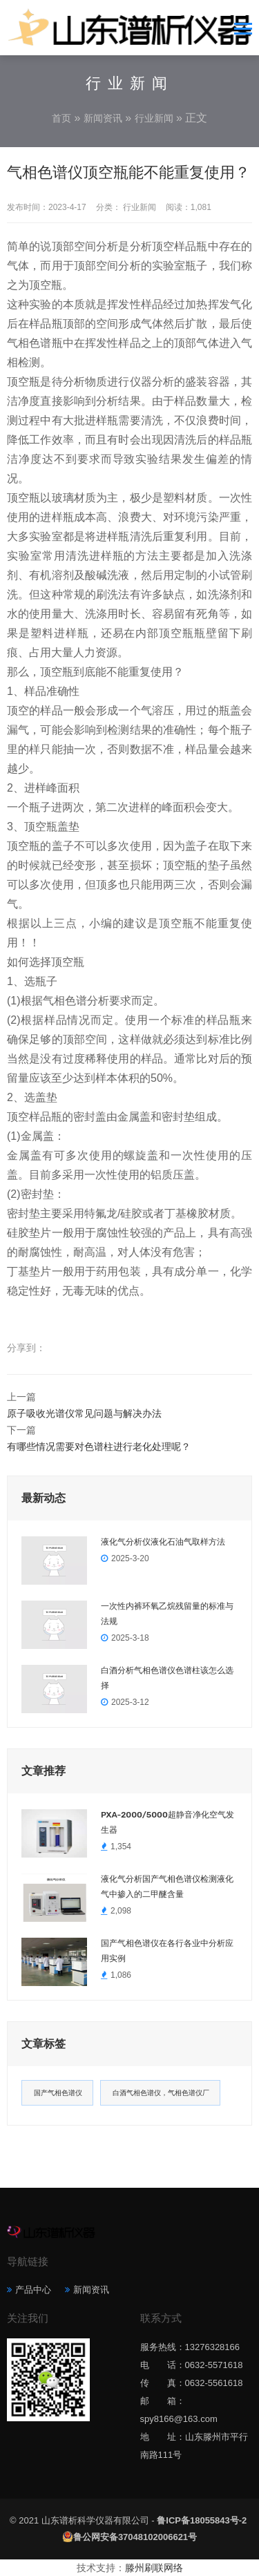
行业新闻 (154, 118)
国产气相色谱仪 (58, 2093)
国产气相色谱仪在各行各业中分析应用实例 (167, 1950)
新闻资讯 (103, 118)
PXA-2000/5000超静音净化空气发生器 (167, 1822)
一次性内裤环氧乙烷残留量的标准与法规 (167, 1613)
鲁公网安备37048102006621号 (135, 2537)
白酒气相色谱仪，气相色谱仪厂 (161, 2093)
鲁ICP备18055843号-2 (202, 2520)
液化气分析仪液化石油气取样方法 (163, 1542)
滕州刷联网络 (154, 2567)
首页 (61, 118)
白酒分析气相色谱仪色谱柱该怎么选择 (167, 1678)
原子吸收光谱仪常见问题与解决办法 (84, 1413)
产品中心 (33, 2289)
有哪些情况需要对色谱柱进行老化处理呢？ (99, 1446)
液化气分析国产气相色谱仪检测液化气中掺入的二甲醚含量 (167, 1886)
